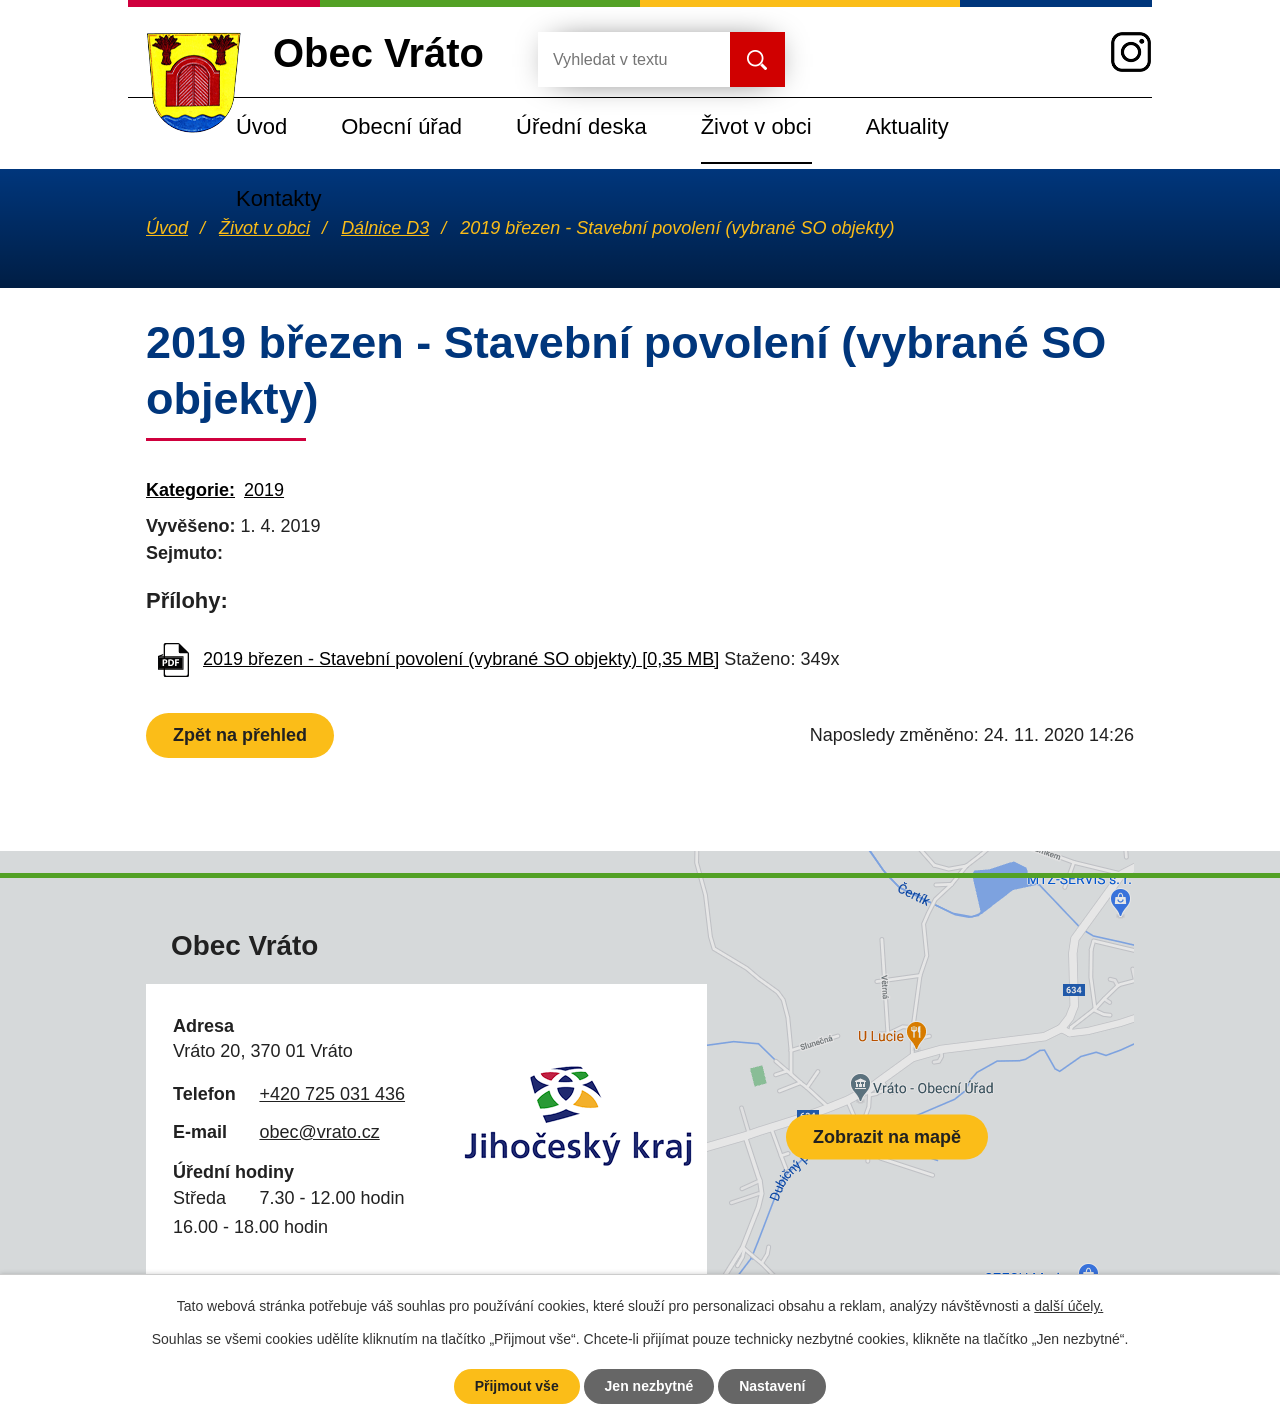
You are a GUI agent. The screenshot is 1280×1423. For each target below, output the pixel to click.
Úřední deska (581, 126)
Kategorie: (190, 490)
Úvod (261, 126)
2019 (264, 490)
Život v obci (756, 126)
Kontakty (278, 198)
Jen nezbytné (649, 1386)
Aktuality (907, 126)
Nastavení (772, 1386)
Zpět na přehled (240, 735)
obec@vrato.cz (319, 1132)
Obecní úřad (401, 126)
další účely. (1068, 1306)
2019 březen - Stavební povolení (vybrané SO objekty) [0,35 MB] (461, 659)
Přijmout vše (517, 1386)
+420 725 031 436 (332, 1094)
